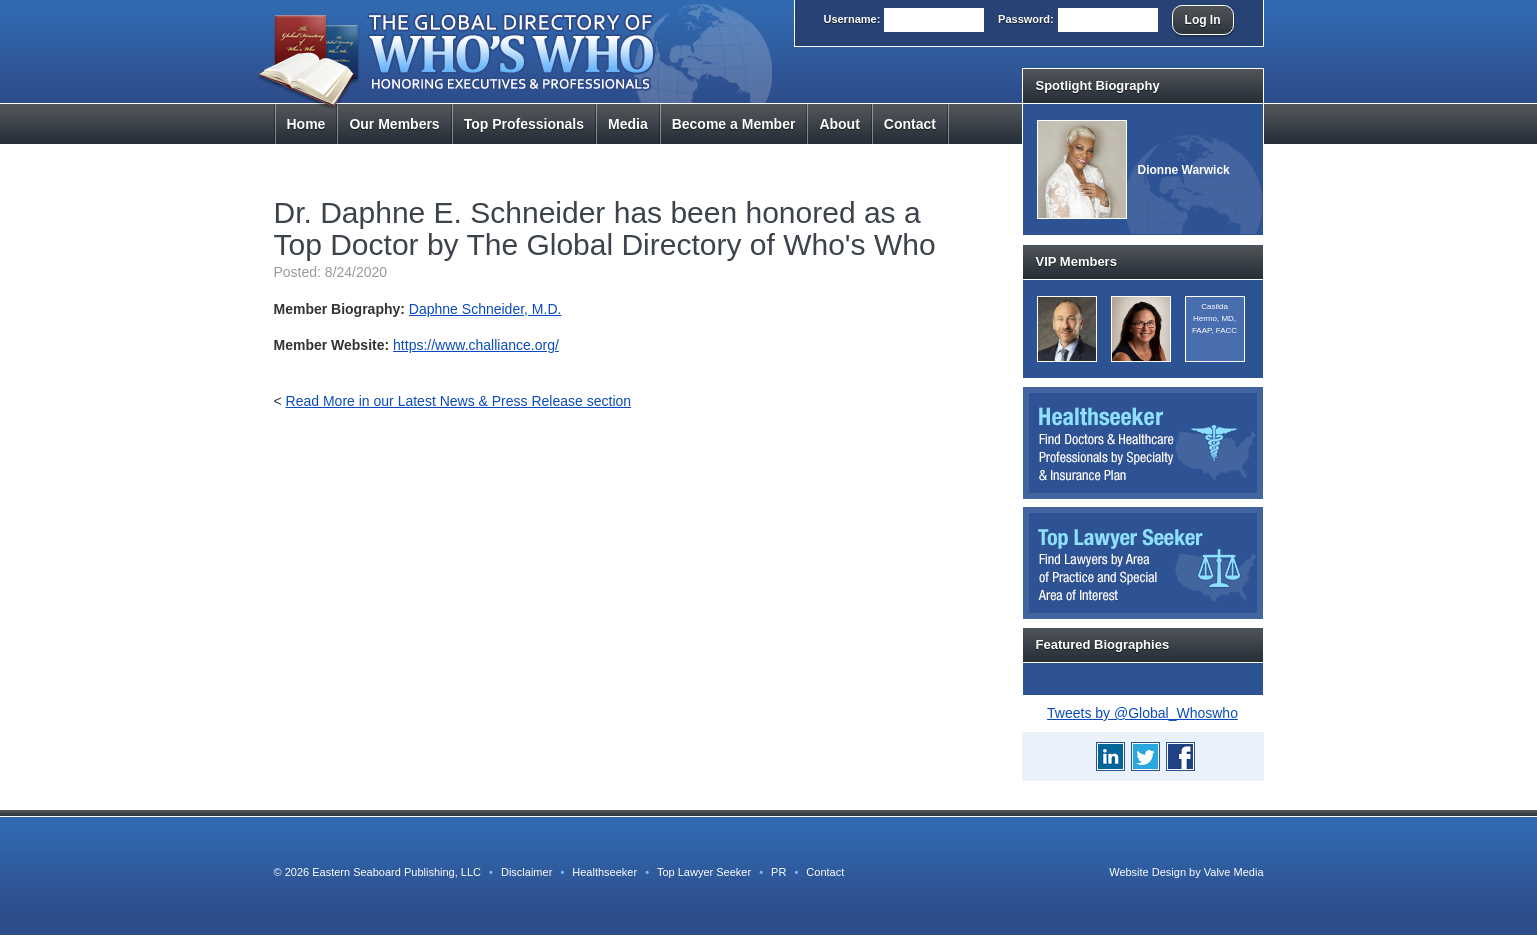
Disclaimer (526, 872)
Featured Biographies (1103, 644)
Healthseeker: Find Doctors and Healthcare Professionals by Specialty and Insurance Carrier (1143, 443)
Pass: (1026, 19)
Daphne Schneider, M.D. (485, 309)
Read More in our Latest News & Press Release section (459, 401)
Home (306, 124)
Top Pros (524, 124)
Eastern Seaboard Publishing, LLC (396, 872)
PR (778, 872)
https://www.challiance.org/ (476, 345)
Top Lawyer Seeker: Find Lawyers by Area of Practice (1143, 563)
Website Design (1147, 872)
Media (628, 124)
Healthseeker (604, 872)
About (839, 124)
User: (851, 19)
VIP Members (1076, 261)
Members (394, 124)
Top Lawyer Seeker (704, 872)
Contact (910, 124)
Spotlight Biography (1098, 85)
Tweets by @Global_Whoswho (1142, 713)
